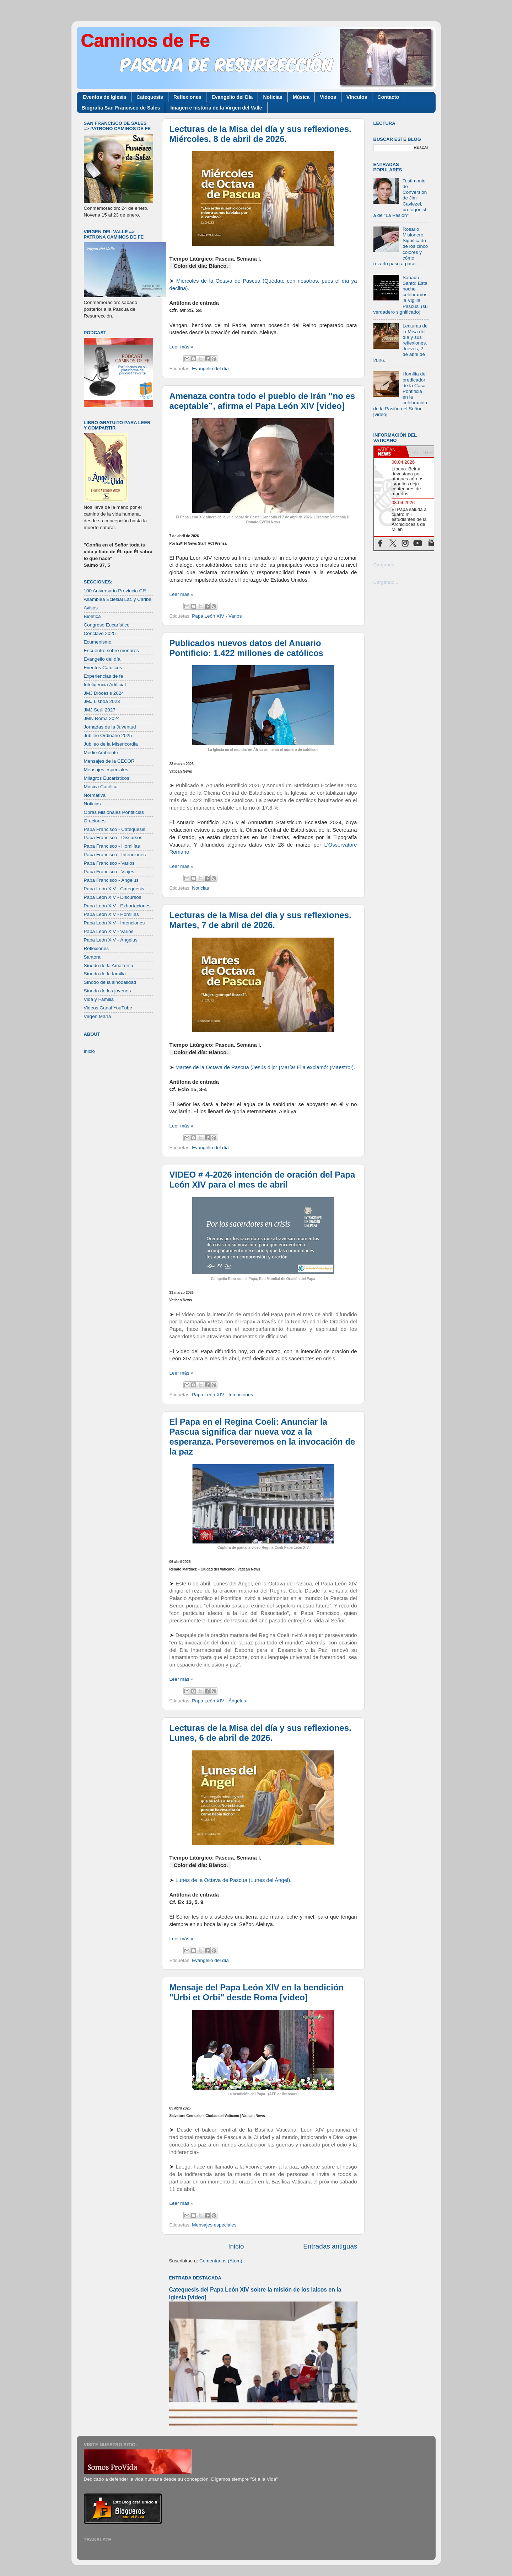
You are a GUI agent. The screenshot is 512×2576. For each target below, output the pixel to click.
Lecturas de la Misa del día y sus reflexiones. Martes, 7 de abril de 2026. (260, 920)
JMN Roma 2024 (102, 718)
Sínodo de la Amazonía (109, 965)
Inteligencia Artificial (105, 684)
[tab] (390, 451)
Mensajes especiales (214, 2225)
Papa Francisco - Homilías (112, 846)
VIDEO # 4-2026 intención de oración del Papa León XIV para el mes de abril (262, 1179)
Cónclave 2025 (100, 633)
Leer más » (181, 347)
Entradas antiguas (330, 2246)
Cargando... (386, 564)
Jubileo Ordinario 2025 (108, 735)
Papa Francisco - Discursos (113, 837)
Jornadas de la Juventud (110, 727)
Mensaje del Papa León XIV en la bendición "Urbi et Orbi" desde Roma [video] (256, 1992)
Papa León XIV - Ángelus (219, 1700)
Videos (328, 97)
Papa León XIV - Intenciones (222, 1394)
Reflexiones (187, 97)
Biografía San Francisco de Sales (121, 108)
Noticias (272, 97)
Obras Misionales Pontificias (114, 812)
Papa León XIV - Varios (217, 616)
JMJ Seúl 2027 (99, 710)
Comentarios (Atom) (220, 2260)
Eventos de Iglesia (104, 97)
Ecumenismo (98, 642)
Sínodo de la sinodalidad (110, 982)
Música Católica (101, 786)
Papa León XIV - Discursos (112, 897)
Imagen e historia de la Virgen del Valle (216, 108)
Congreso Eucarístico (107, 625)
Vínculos (356, 97)
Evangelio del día (210, 368)
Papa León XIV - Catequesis (114, 888)
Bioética (92, 616)
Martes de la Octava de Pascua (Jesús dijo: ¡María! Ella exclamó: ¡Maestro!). (265, 1067)
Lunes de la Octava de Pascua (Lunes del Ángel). (234, 1880)
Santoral (93, 957)
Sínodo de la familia (105, 973)
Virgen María (97, 1016)
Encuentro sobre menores (111, 650)
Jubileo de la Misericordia (111, 744)
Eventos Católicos (103, 667)
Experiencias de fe (103, 676)
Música (301, 97)
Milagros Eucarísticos (106, 778)
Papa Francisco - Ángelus (111, 880)
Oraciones (95, 820)
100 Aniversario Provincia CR (115, 590)
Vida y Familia (99, 999)
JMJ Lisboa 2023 (102, 701)
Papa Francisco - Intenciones (115, 854)
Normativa (95, 795)
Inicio (236, 2246)
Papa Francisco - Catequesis (114, 829)
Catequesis (149, 97)
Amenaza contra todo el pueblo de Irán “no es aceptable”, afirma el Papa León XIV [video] (262, 401)
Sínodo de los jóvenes (107, 990)
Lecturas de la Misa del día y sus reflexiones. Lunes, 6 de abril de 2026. (260, 1733)
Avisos (91, 607)
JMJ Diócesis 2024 (104, 693)
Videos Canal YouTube (108, 1007)
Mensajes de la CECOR (109, 761)
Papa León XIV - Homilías (111, 914)
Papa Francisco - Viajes (109, 871)
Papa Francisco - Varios (109, 863)
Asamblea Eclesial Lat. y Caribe (118, 599)
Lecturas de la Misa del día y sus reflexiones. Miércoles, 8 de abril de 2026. (260, 134)
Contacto (388, 97)
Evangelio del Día (232, 97)
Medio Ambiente (101, 752)
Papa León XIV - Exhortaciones (117, 905)
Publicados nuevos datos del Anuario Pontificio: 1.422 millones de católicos (246, 648)
